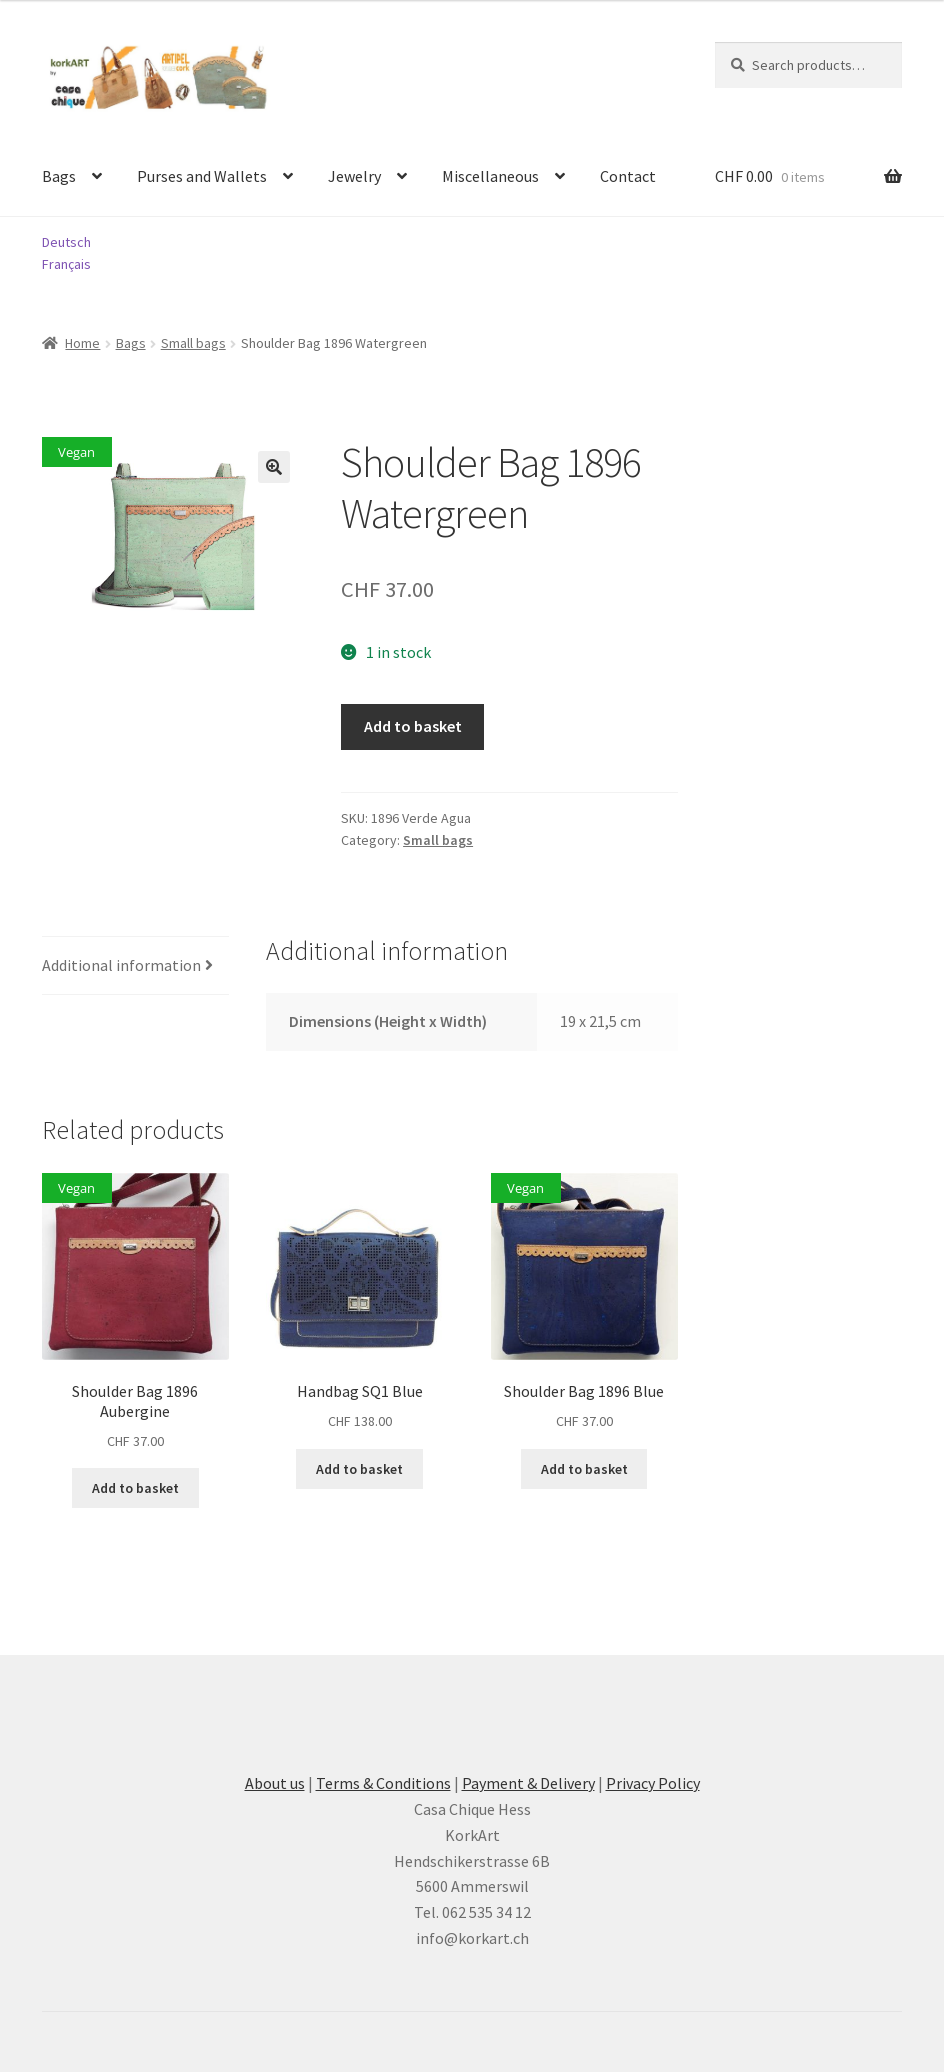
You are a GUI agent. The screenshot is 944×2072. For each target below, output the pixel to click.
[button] (274, 467)
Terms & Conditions (383, 1783)
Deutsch (66, 242)
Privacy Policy (653, 1783)
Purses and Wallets (202, 176)
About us (275, 1783)
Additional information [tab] (121, 965)
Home (82, 343)
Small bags (193, 343)
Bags (59, 176)
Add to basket (413, 726)
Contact (628, 176)
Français (66, 264)
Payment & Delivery (528, 1783)
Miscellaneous (490, 176)
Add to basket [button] (135, 1488)
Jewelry (354, 176)
